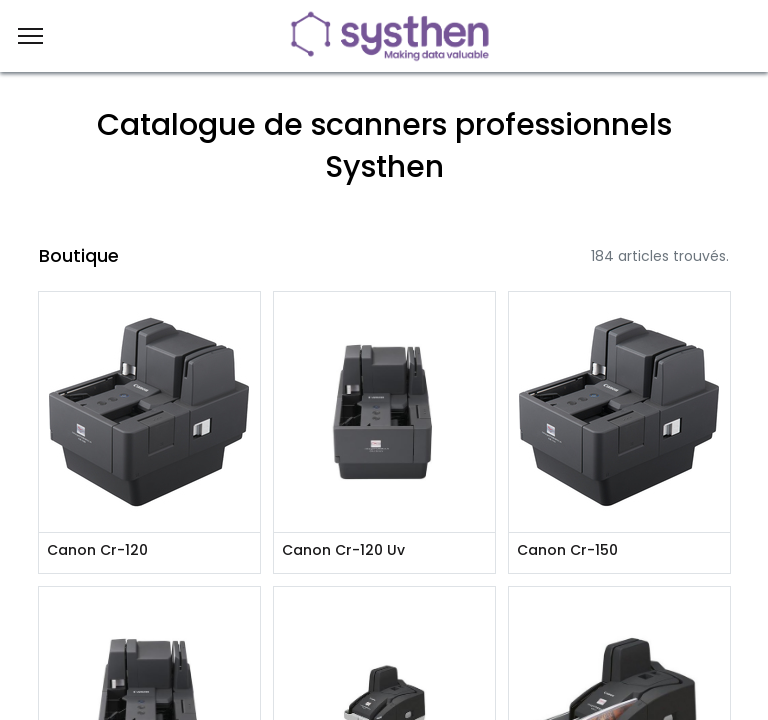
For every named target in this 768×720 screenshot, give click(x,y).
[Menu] (30, 36)
